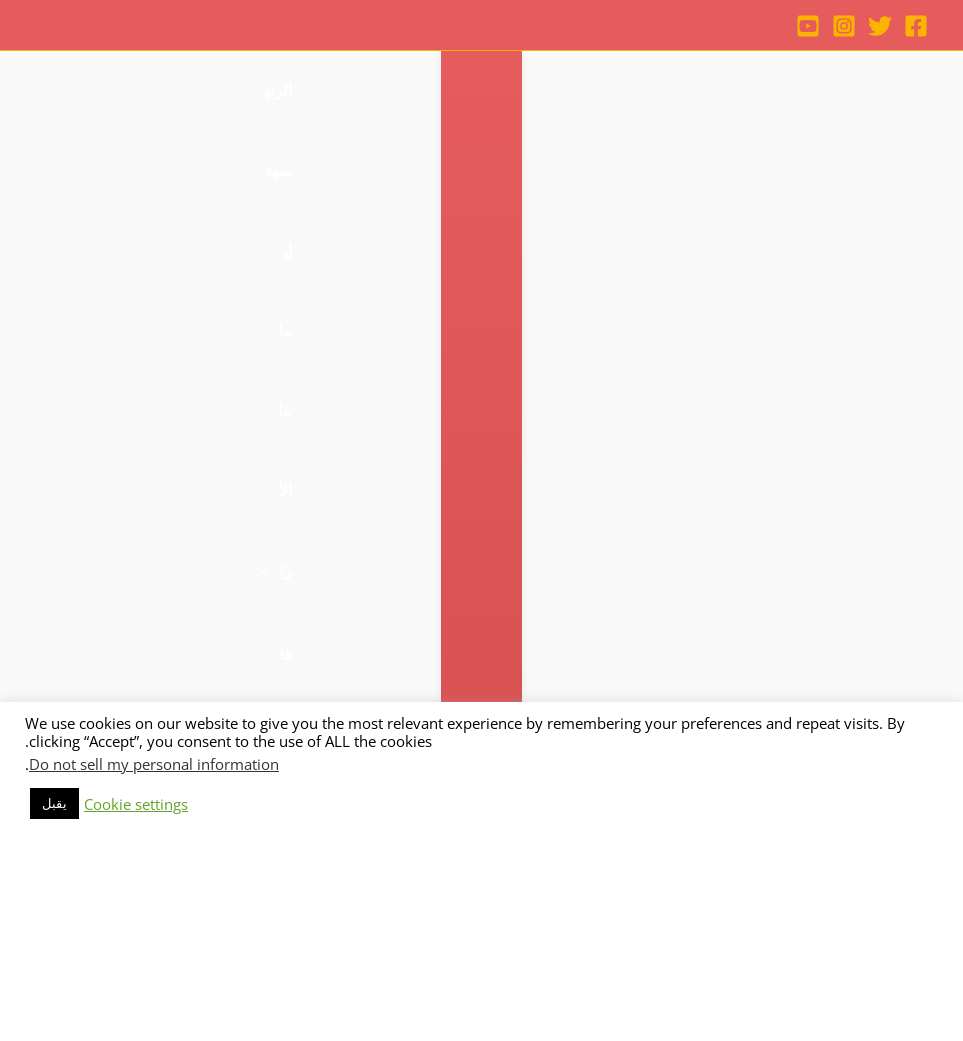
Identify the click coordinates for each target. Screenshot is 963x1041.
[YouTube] (808, 26)
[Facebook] (916, 26)
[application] (550, 91)
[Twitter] (880, 26)
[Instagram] (844, 26)
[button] (44, 172)
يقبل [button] (54, 995)
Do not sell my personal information (154, 956)
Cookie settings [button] (136, 996)
